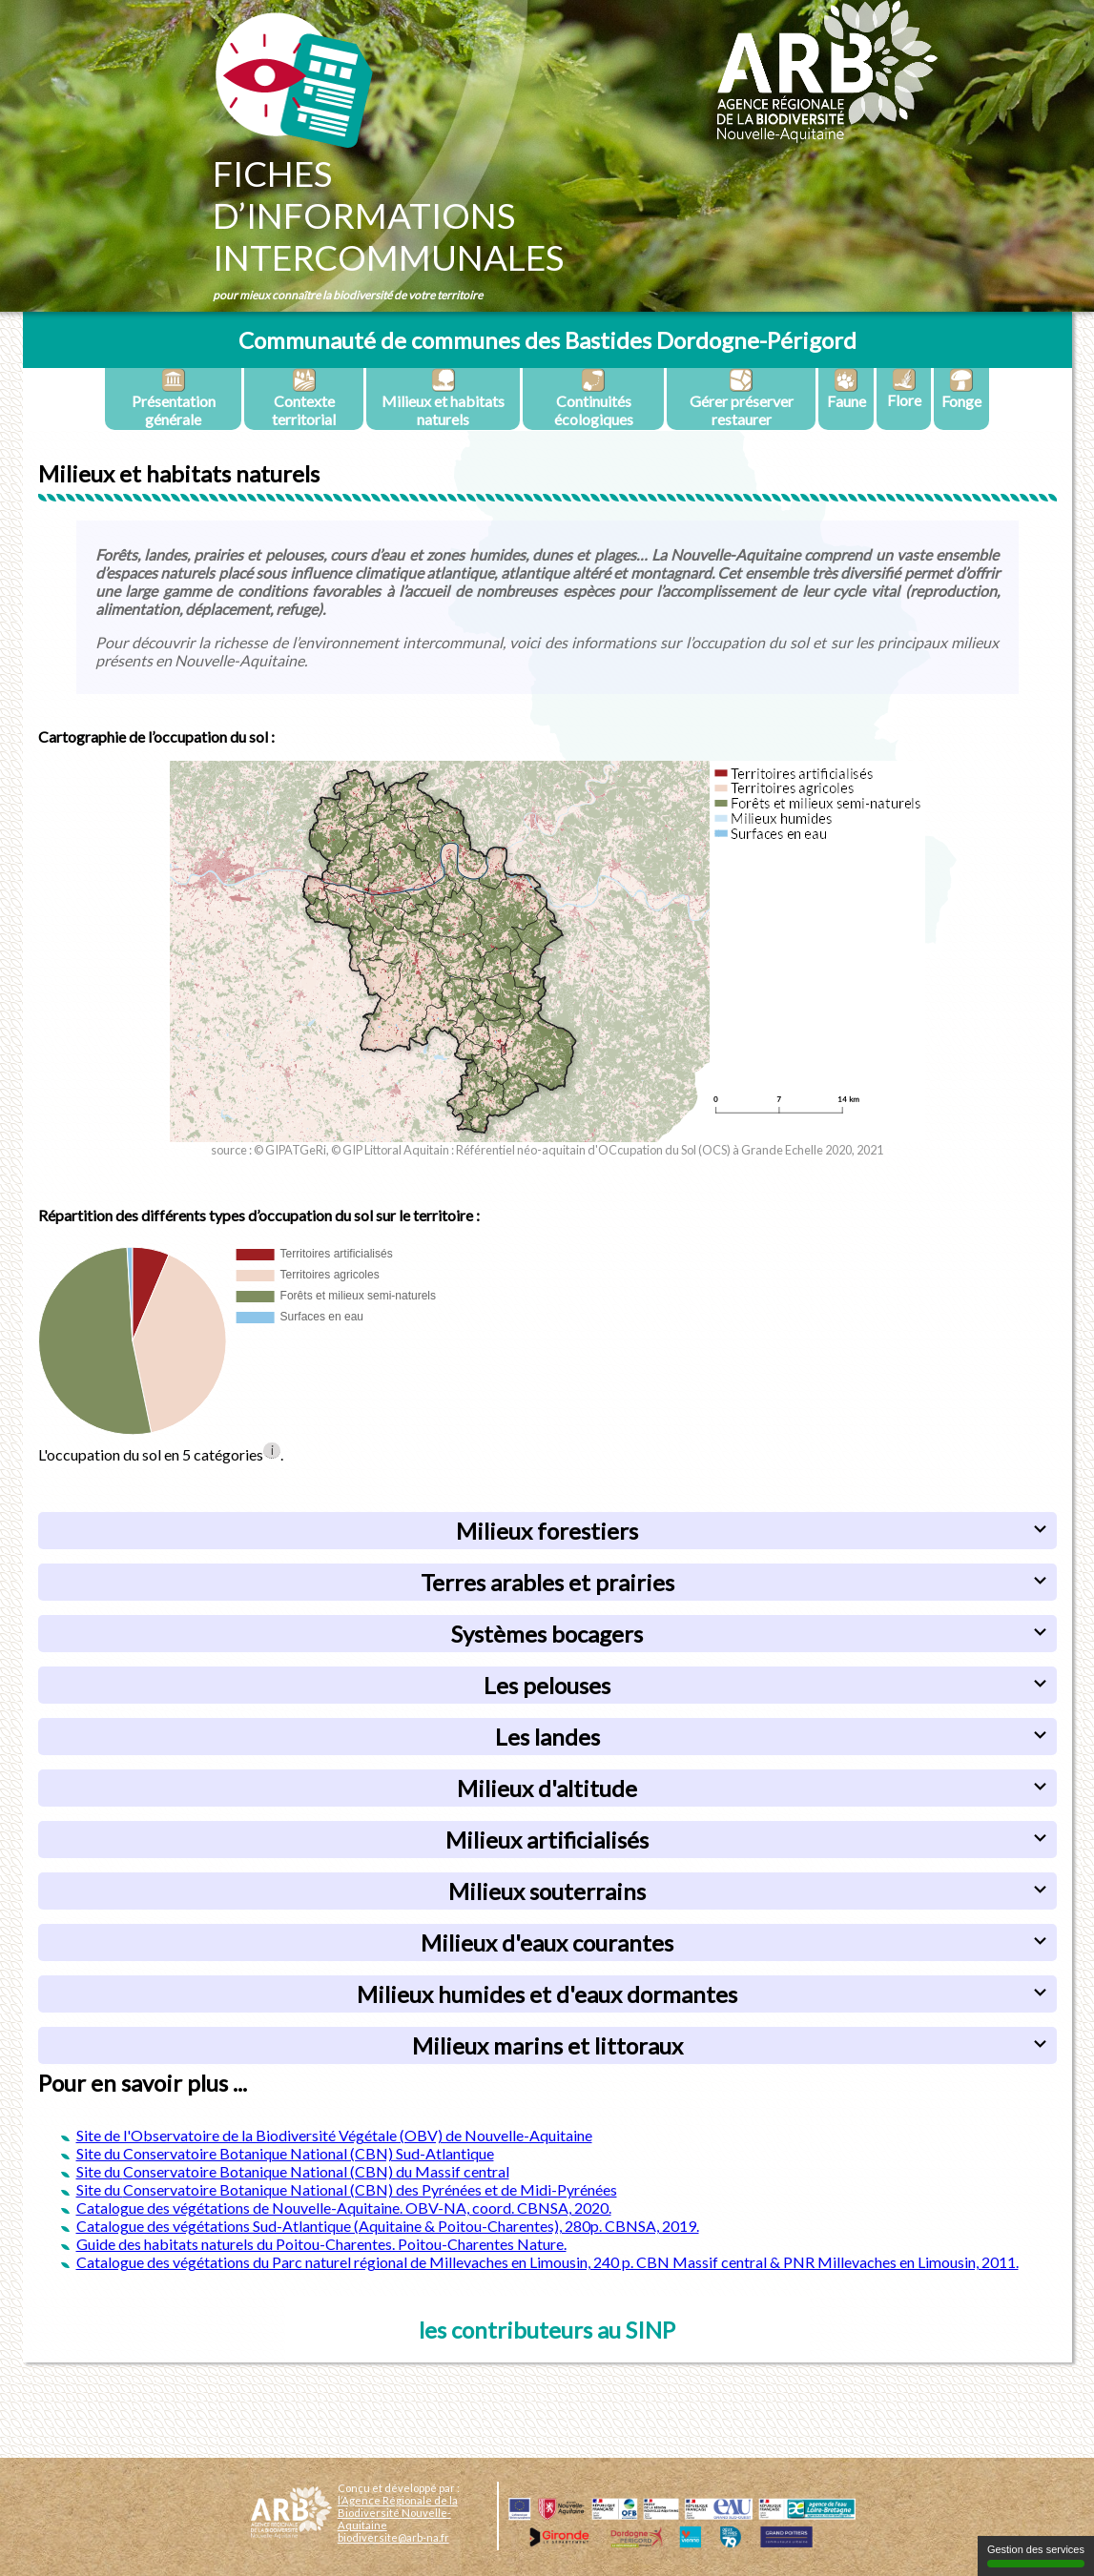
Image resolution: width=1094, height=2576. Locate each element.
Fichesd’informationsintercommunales (388, 215)
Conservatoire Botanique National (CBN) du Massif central (316, 2171)
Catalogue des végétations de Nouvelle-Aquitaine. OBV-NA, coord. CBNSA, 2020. (343, 2207)
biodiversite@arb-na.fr (393, 2537)
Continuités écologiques (593, 398)
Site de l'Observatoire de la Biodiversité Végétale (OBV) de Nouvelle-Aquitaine (334, 2135)
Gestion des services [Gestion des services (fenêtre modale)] (1035, 2555)
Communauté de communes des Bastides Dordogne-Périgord (547, 340)
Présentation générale (174, 398)
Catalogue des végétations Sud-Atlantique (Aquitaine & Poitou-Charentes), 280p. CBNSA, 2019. (387, 2226)
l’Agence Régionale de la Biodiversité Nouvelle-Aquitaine (398, 2512)
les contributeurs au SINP (547, 2329)
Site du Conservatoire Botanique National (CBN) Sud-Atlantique (285, 2153)
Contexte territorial (304, 398)
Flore (904, 388)
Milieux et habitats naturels (443, 398)
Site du (99, 2171)
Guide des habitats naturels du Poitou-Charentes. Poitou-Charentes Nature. (321, 2244)
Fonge (961, 389)
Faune (846, 389)
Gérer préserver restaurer (742, 398)
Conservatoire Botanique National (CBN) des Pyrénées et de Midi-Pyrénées (370, 2189)
